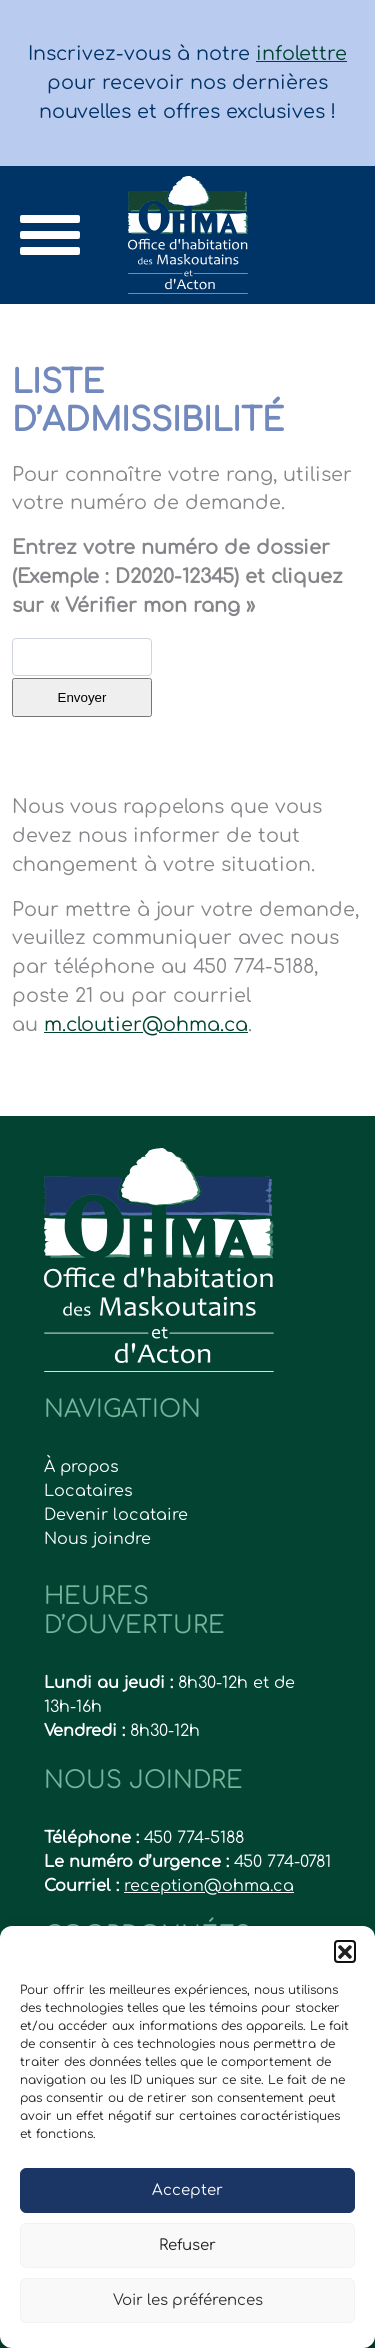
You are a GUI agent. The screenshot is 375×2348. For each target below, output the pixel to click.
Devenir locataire (116, 1515)
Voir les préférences (188, 2300)
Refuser (187, 2245)
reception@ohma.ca (209, 1886)
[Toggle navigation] (50, 235)
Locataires (88, 1491)
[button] (345, 1951)
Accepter (187, 2190)
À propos (81, 1467)
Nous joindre (97, 1539)
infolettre (301, 53)
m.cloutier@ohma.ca (146, 1024)
